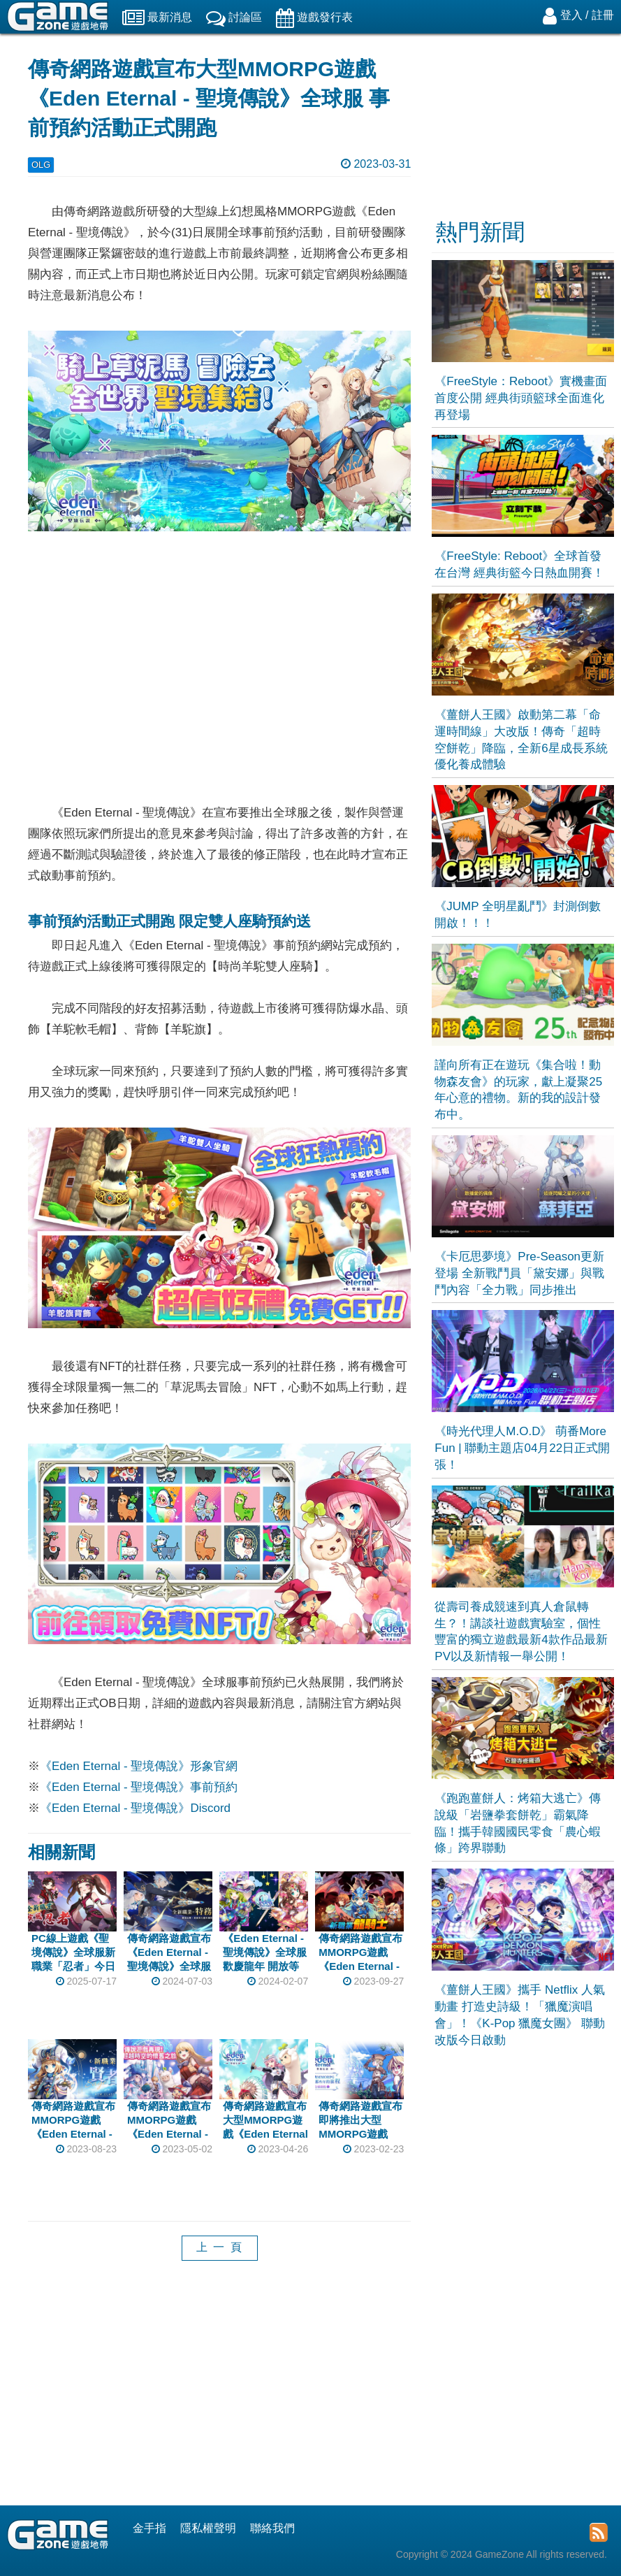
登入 (571, 15)
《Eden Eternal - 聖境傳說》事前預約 (139, 1787)
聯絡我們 (272, 2528)
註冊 (603, 15)
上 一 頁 (219, 2247)
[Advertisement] (219, 2393)
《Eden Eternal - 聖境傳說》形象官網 (139, 1766)
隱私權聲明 (208, 2528)
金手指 (149, 2528)
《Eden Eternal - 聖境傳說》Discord (135, 1808)
